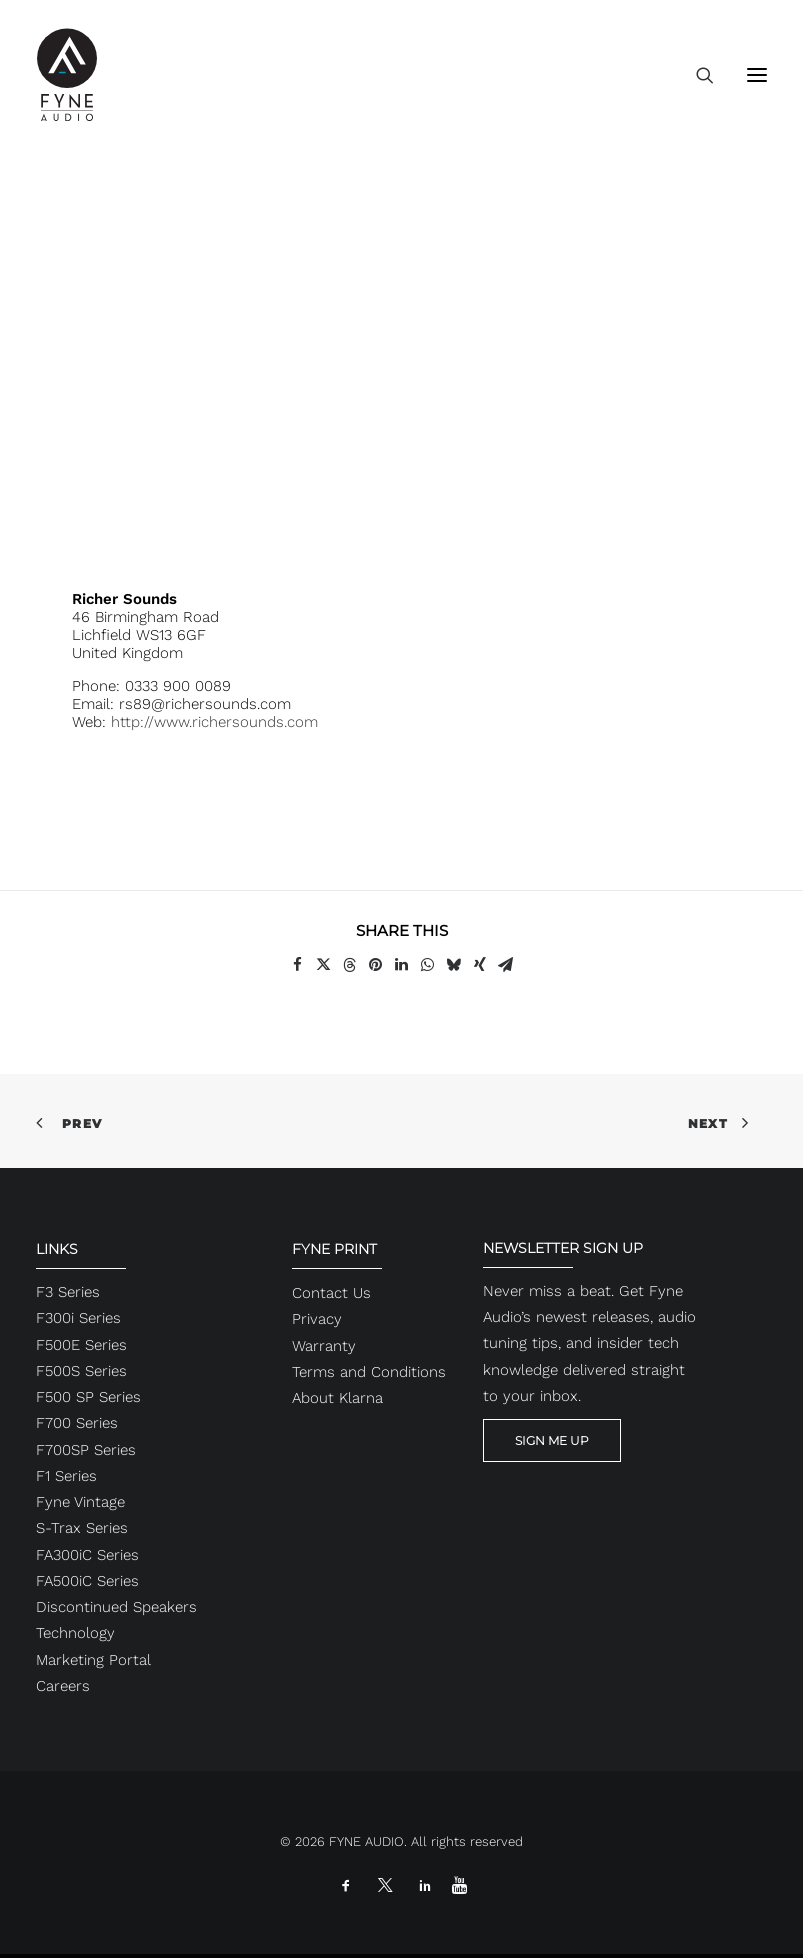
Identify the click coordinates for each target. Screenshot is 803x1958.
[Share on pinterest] (376, 965)
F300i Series (78, 1318)
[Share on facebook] (298, 965)
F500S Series (81, 1371)
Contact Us (331, 1293)
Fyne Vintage (80, 1502)
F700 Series (77, 1423)
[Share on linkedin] (402, 965)
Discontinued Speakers (116, 1607)
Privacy (317, 1319)
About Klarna (337, 1398)
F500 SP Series (88, 1397)
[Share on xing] (480, 965)
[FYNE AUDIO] (67, 74)
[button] (757, 74)
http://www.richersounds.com (214, 722)
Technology (75, 1633)
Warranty (324, 1346)
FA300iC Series (87, 1555)
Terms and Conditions (369, 1372)
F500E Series (81, 1345)
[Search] (696, 75)
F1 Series (66, 1476)
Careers (63, 1686)
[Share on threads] (350, 965)
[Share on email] (506, 965)
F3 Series (68, 1292)
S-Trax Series (82, 1528)
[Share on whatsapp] (428, 965)
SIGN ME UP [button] (552, 1440)
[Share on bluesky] (454, 965)
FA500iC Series (87, 1581)
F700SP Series (86, 1450)
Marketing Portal (93, 1660)
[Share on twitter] (324, 965)
